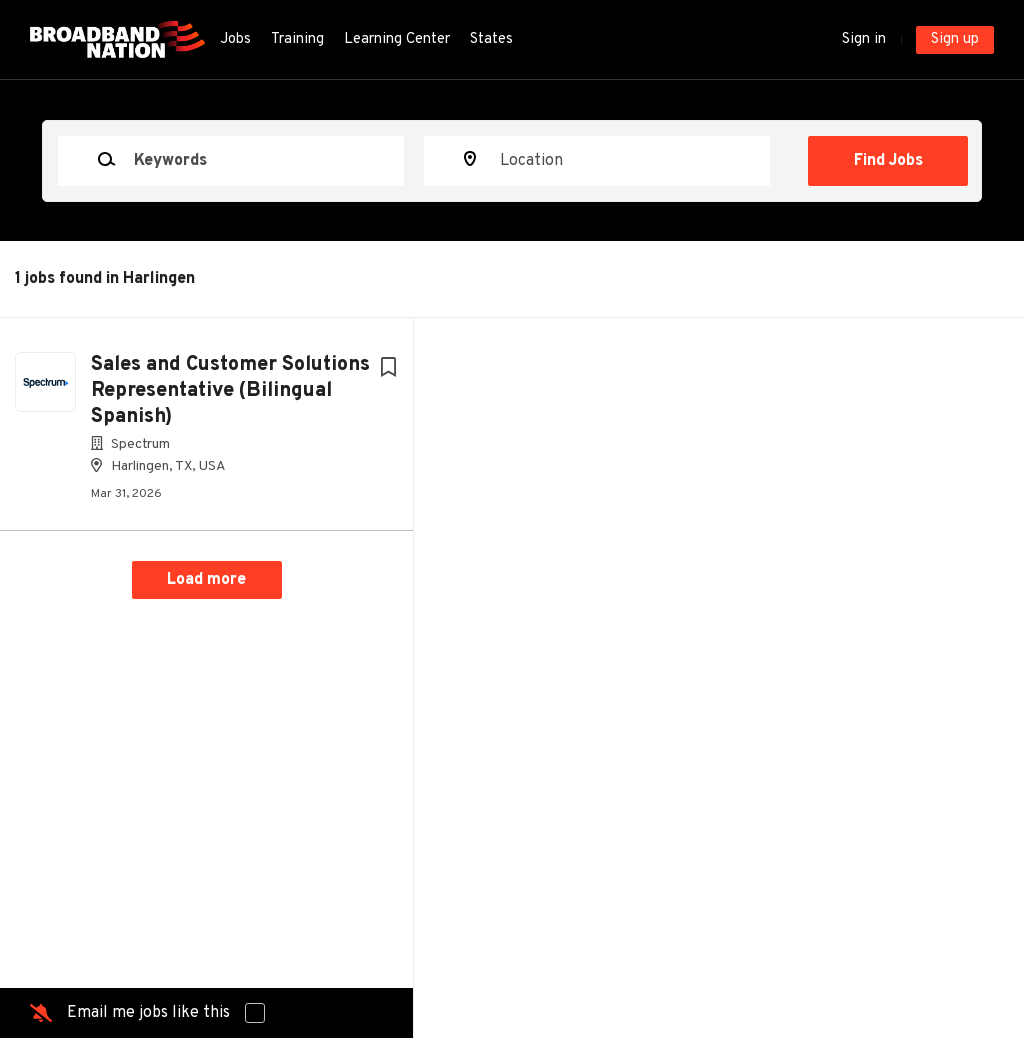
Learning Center (397, 39)
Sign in (864, 39)
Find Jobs (888, 161)
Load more (206, 580)
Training (297, 39)
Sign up (955, 39)
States (491, 39)
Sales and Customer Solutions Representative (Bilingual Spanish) (230, 391)
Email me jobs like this (148, 1013)
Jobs (235, 39)
